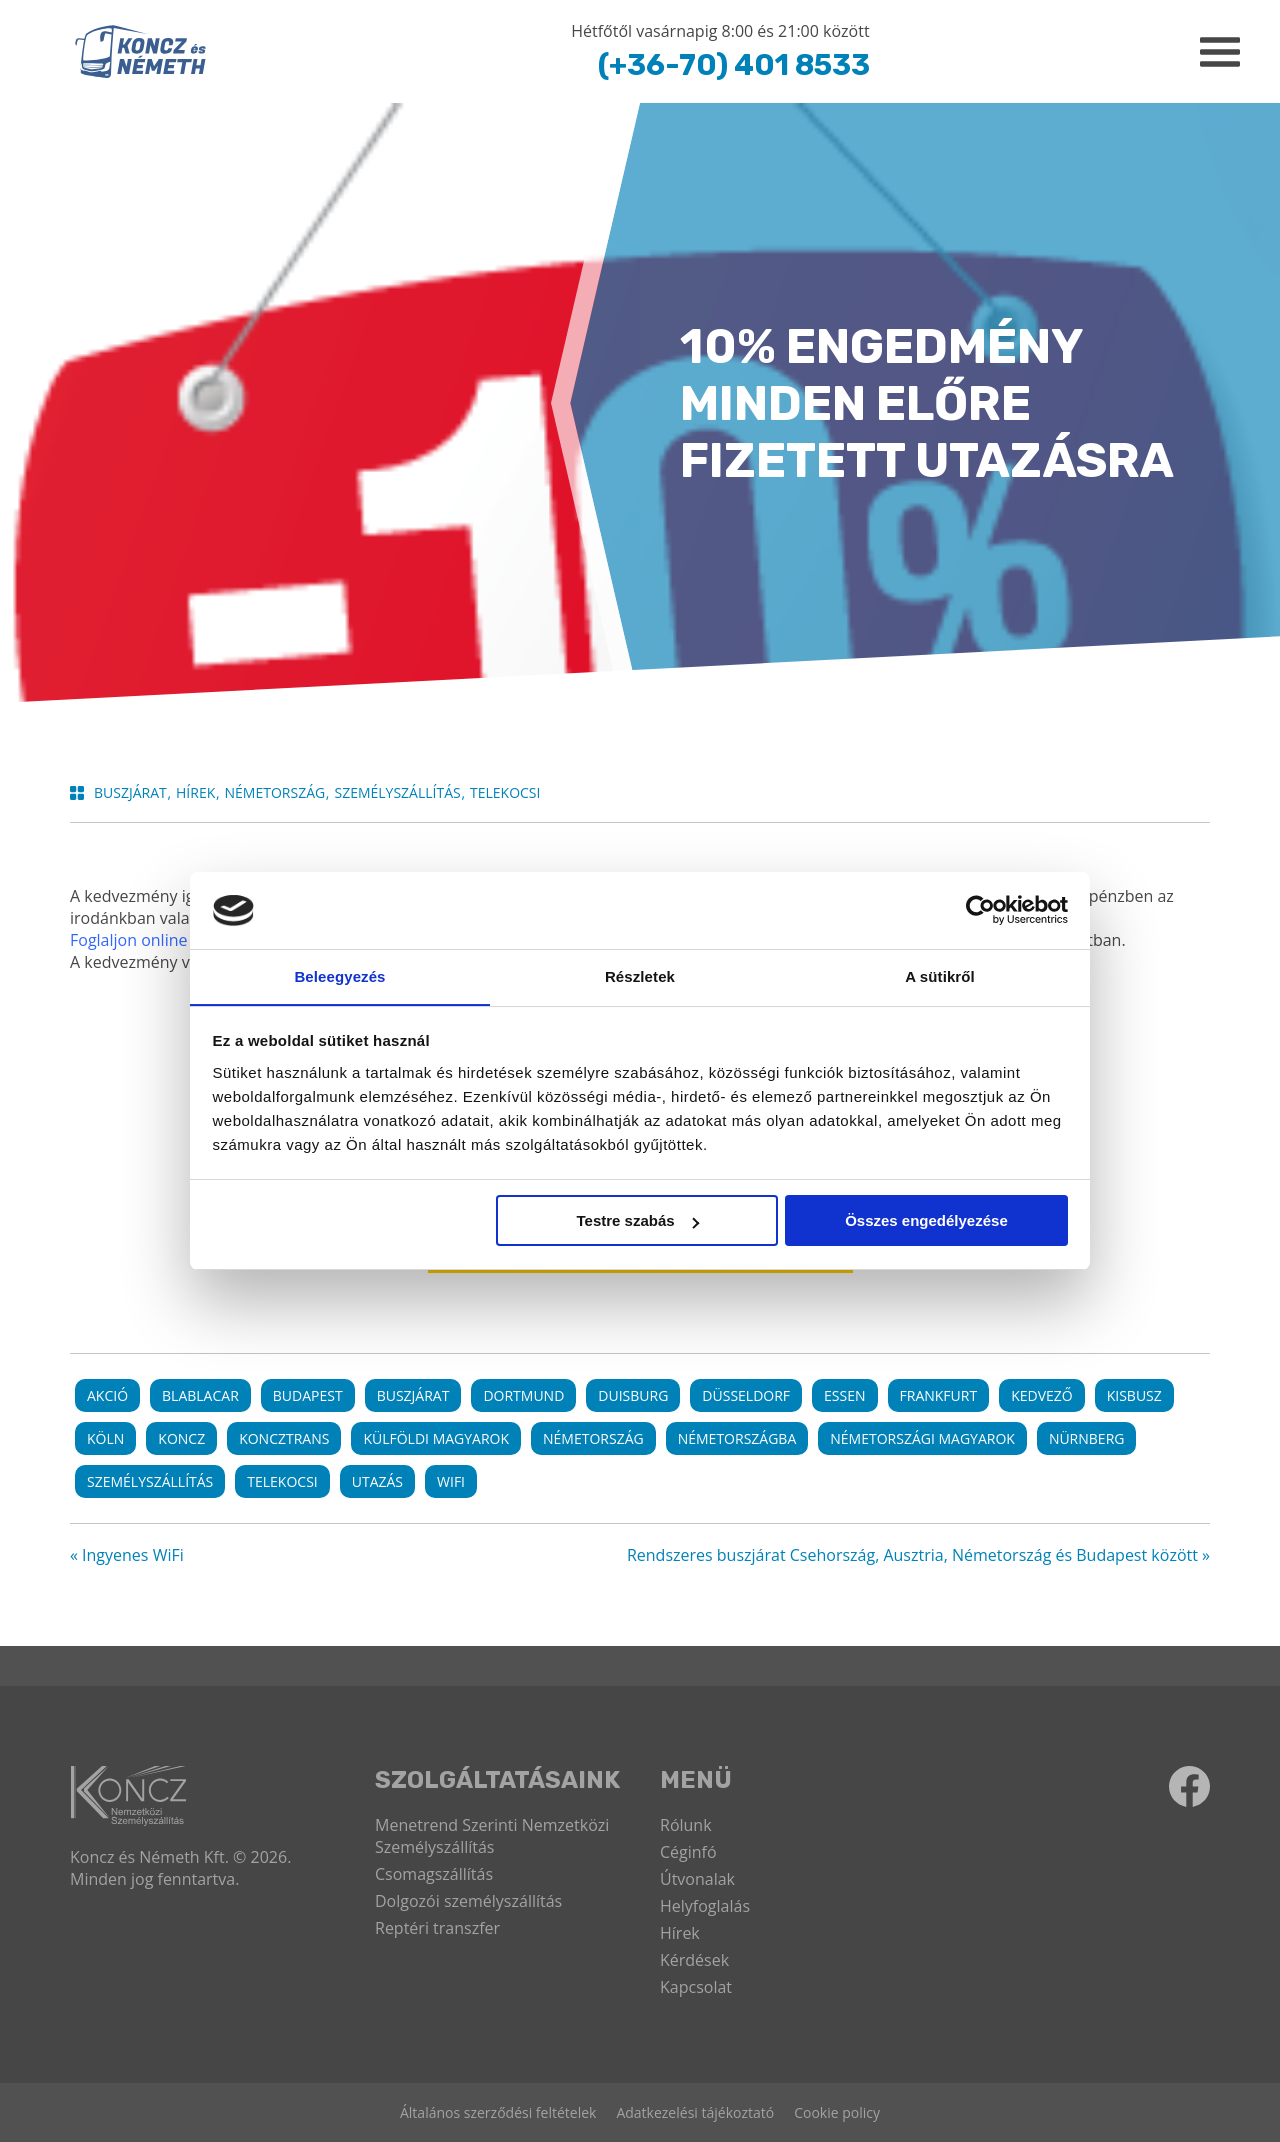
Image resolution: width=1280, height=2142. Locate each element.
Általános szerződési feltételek (498, 2112)
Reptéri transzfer (437, 1928)
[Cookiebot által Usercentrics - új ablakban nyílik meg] (980, 910)
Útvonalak (697, 1879)
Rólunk (686, 1825)
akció (107, 1395)
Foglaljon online (128, 940)
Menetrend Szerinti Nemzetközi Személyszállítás (492, 1836)
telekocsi (282, 1481)
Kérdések (694, 1960)
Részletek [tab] (640, 975)
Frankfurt (939, 1395)
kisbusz (1134, 1395)
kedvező (1042, 1395)
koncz (181, 1438)
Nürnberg (1087, 1438)
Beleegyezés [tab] (339, 975)
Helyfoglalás (705, 1906)
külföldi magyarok (436, 1438)
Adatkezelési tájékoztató (695, 2112)
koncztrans (284, 1438)
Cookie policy (837, 2112)
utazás (377, 1481)
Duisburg (633, 1395)
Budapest (308, 1395)
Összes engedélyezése (926, 1221)
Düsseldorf (746, 1395)
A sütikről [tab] (940, 975)
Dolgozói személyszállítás (468, 1901)
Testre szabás (637, 1221)
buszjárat (413, 1395)
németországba (737, 1438)
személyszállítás (150, 1481)
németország (593, 1438)
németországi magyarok (922, 1438)
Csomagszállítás (434, 1874)
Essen (844, 1395)
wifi (451, 1481)
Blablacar (200, 1395)
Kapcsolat (696, 1987)
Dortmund (523, 1395)
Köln (105, 1438)
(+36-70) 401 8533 (731, 65)
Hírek (680, 1933)
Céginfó (688, 1852)
